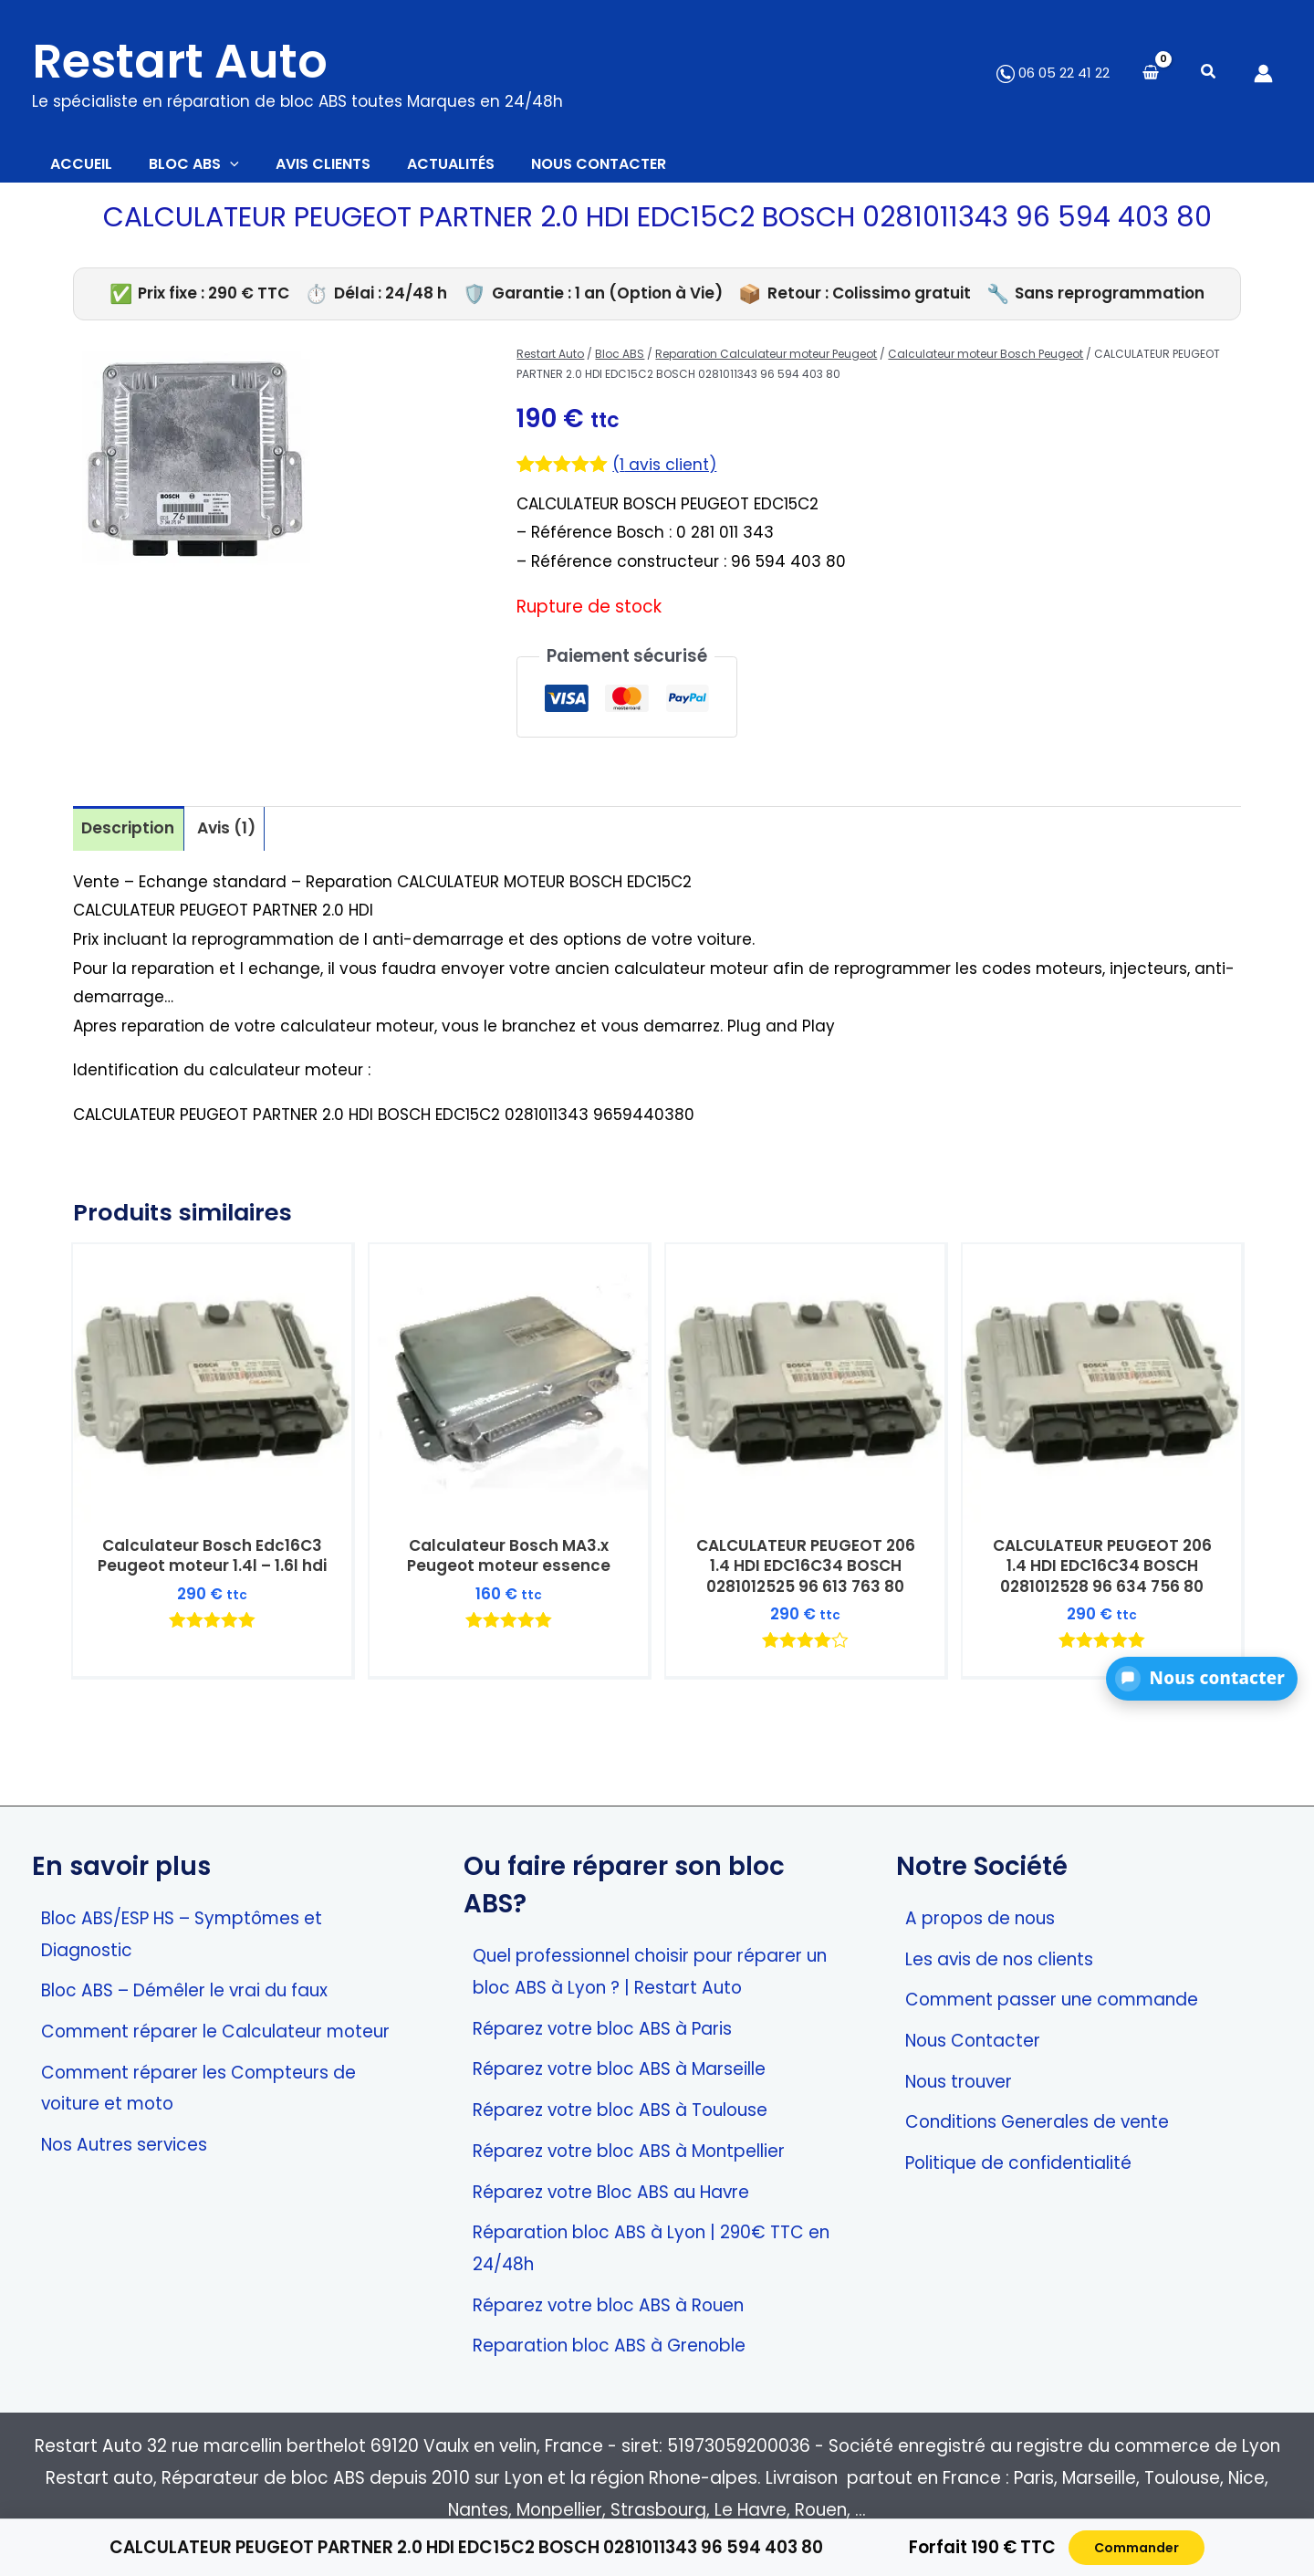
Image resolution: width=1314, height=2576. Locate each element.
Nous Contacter (972, 2040)
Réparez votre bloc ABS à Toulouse (620, 2110)
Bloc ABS (619, 363)
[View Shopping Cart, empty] (1150, 73)
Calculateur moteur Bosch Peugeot (985, 363)
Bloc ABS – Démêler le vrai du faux (184, 1991)
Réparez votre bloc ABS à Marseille (619, 2070)
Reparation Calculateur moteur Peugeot (766, 363)
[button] (1209, 73)
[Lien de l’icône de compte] (1263, 73)
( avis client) (668, 473)
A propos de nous (980, 1918)
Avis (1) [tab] (235, 838)
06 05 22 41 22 (1053, 72)
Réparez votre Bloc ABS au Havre (611, 2192)
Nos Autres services (124, 2144)
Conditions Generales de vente (1037, 2122)
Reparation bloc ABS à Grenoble (609, 2346)
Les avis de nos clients (999, 1959)
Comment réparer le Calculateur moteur (215, 2031)
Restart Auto (180, 61)
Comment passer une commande (1051, 2000)
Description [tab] (131, 838)
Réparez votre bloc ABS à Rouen (608, 2305)
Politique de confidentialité (1018, 2163)
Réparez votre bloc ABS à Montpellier (629, 2151)
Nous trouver (958, 2081)
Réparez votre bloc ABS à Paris (602, 2028)
